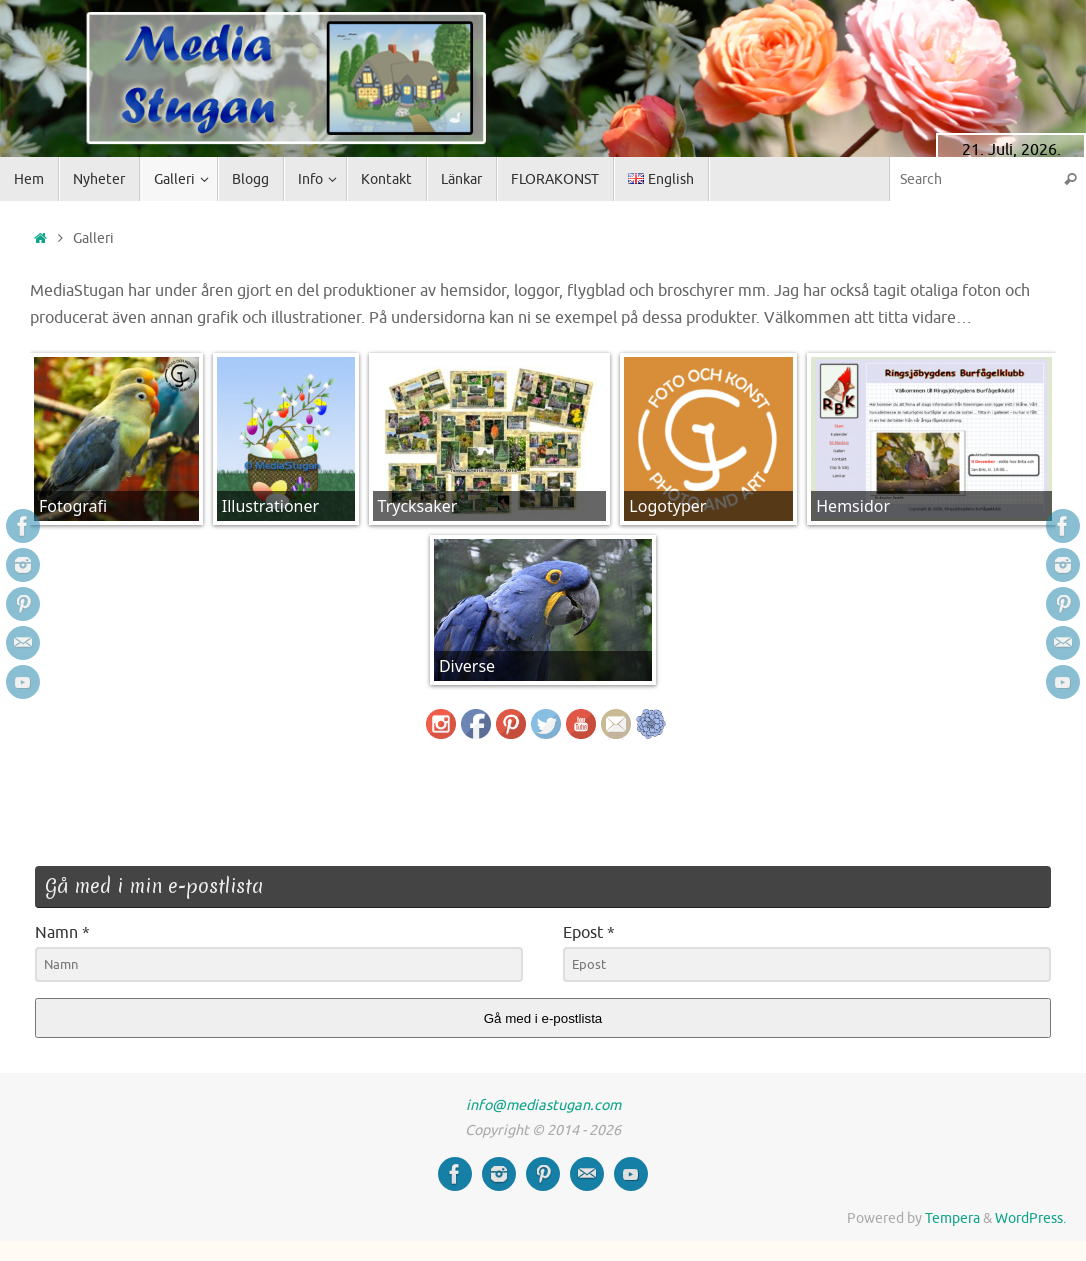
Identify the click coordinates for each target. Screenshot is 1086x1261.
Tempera (952, 1218)
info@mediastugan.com (543, 1105)
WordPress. (1030, 1218)
